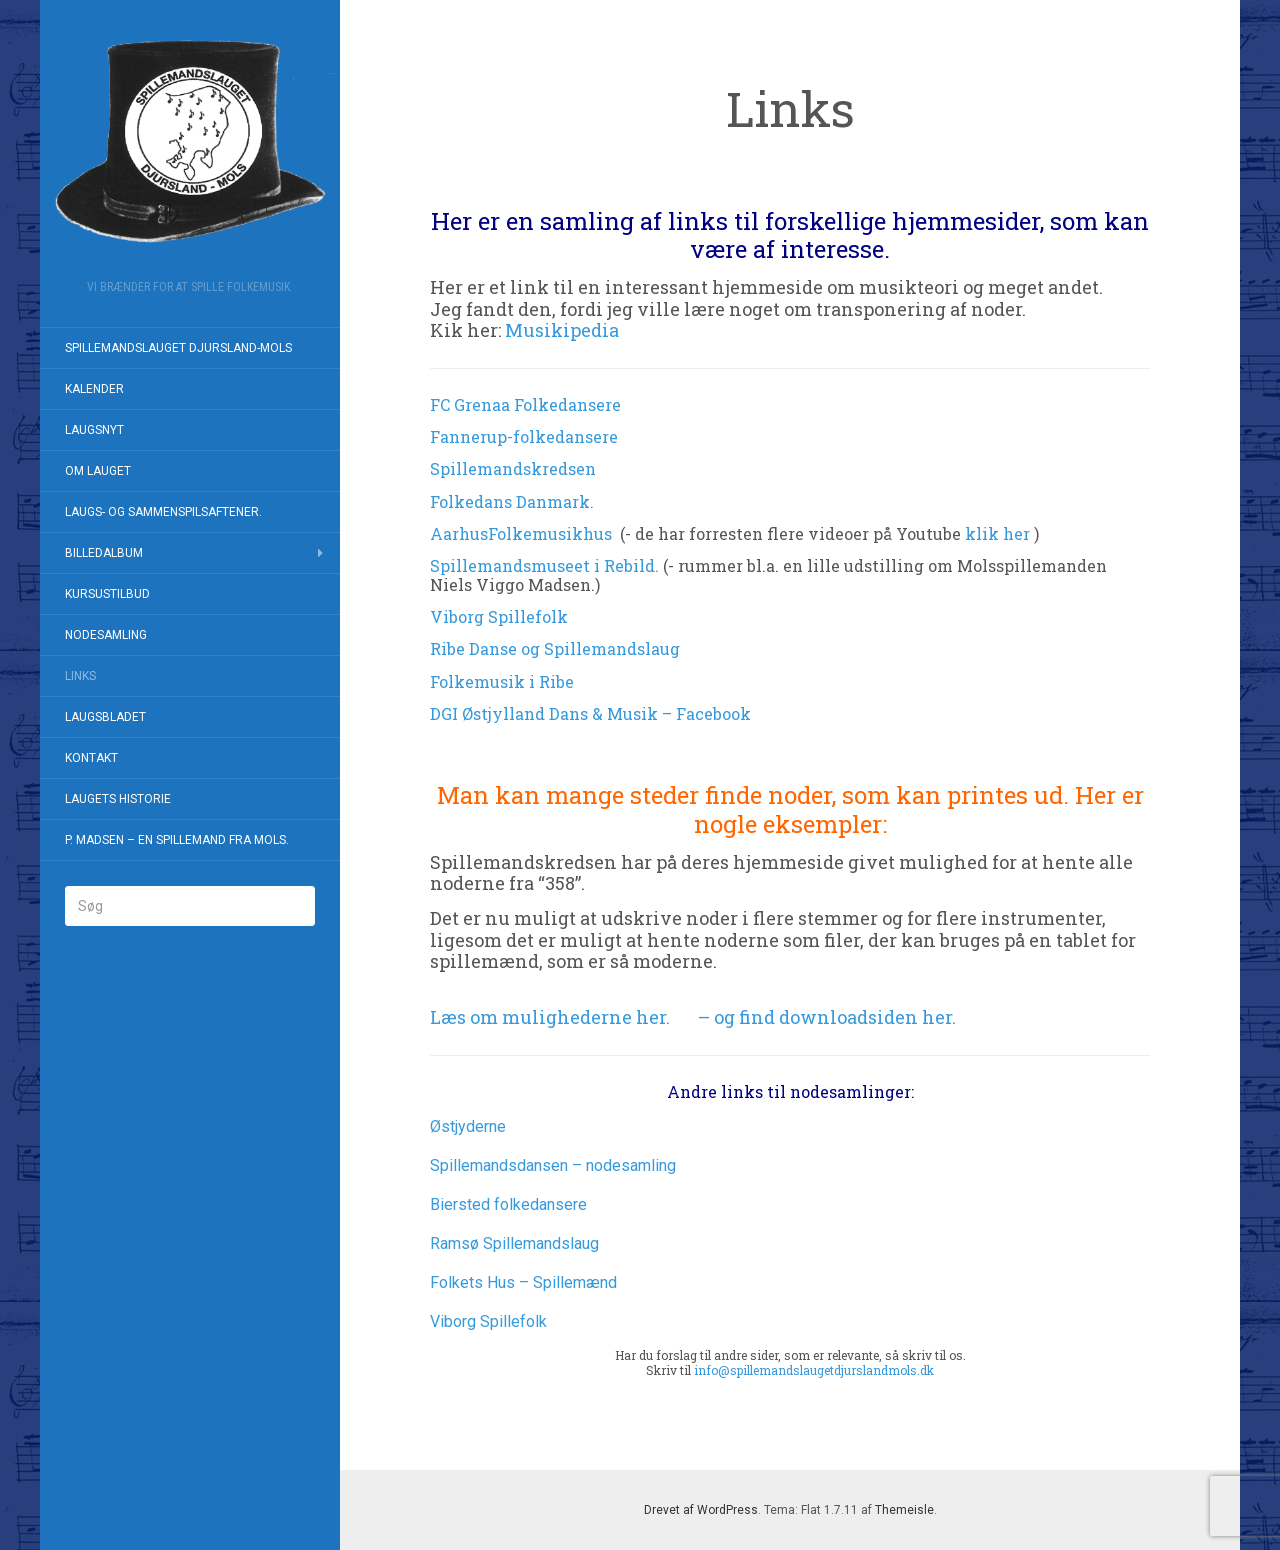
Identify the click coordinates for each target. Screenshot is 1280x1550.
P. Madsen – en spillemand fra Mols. (177, 840)
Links (80, 676)
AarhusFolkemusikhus (521, 533)
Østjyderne (468, 1126)
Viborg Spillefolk (499, 616)
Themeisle (904, 1510)
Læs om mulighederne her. (550, 1017)
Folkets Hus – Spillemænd (523, 1282)
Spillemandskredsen (515, 468)
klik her (997, 533)
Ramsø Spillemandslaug (514, 1243)
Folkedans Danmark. (512, 501)
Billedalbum (104, 553)
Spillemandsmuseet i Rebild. (544, 565)
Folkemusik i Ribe (502, 681)
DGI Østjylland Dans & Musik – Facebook (590, 713)
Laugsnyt (94, 430)
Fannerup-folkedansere (524, 436)
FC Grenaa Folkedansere (525, 404)
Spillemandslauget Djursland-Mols (178, 348)
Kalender (94, 389)
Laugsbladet (105, 717)
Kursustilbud (107, 594)
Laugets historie (118, 799)
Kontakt (91, 758)
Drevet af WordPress (701, 1510)
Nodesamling (106, 635)
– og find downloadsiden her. (827, 1017)
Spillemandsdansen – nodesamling (553, 1165)
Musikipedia (562, 330)
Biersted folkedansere (508, 1204)
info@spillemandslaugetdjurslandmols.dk (814, 1370)
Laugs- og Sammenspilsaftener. (163, 512)
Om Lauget (98, 471)
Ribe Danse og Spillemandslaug (555, 648)
